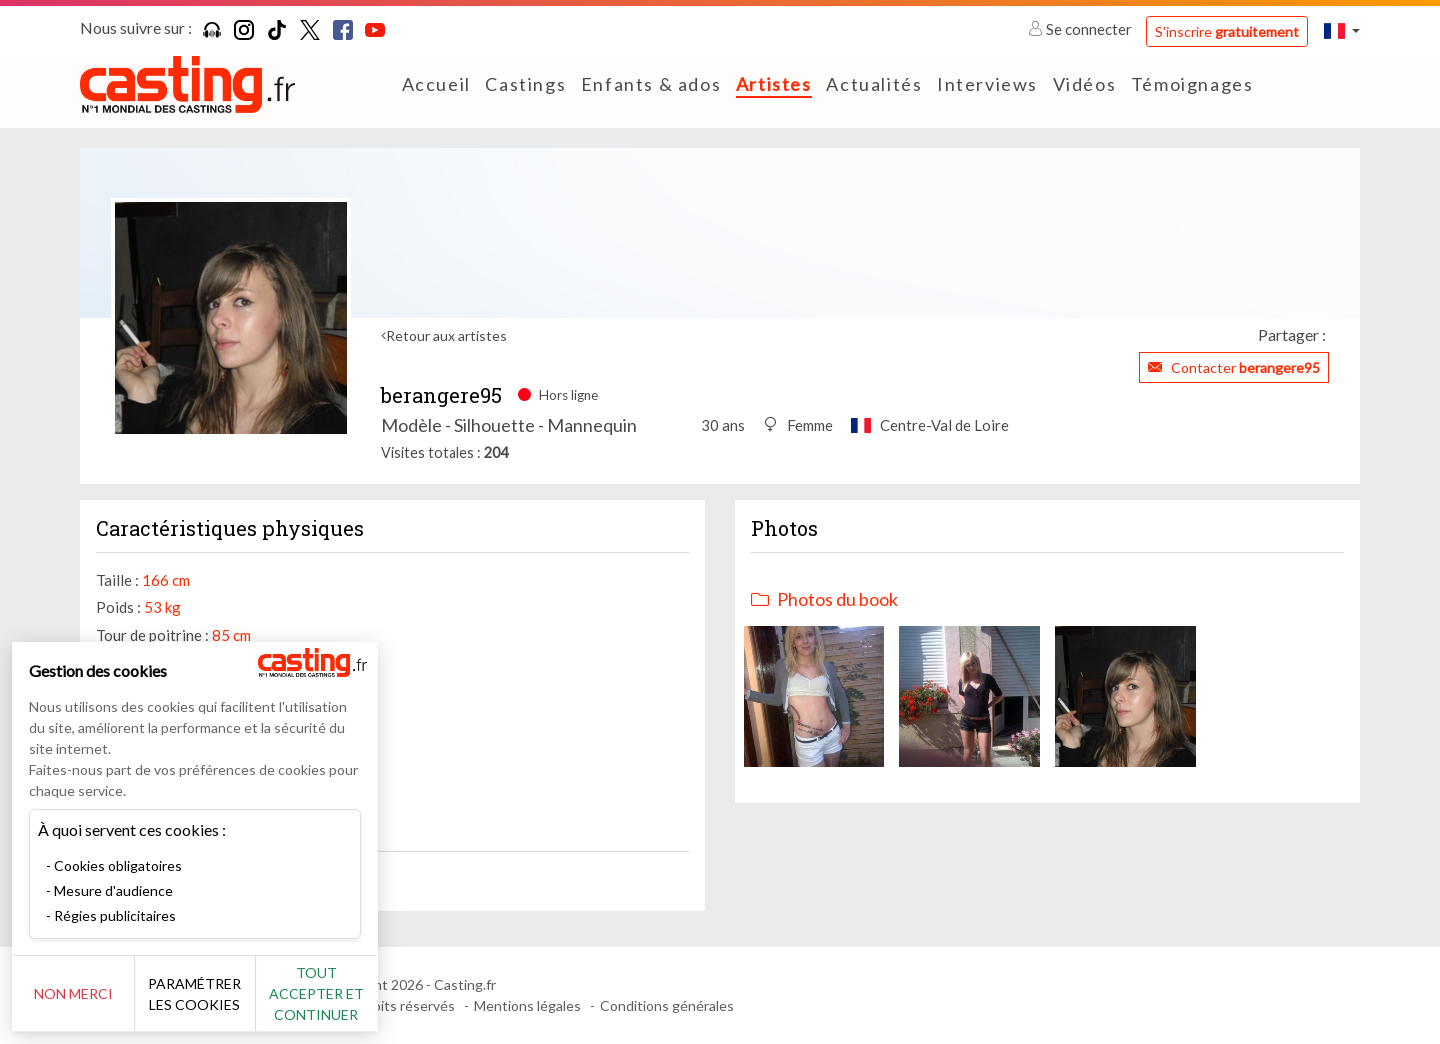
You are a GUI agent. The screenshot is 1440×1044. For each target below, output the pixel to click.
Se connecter (1081, 29)
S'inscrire (1227, 31)
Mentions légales (527, 1005)
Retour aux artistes (446, 335)
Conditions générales (667, 1005)
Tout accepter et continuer (361, 993)
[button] (1342, 30)
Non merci (82, 993)
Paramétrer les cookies (222, 994)
